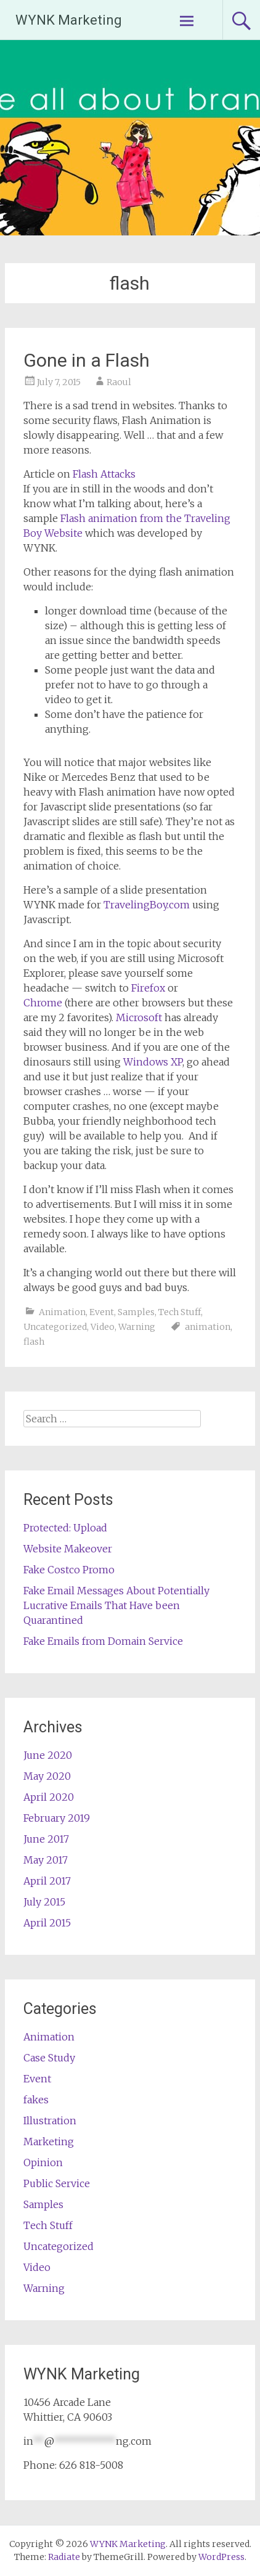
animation (207, 1326)
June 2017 (46, 1839)
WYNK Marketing (68, 20)
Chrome (42, 1003)
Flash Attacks (104, 474)
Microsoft (139, 1017)
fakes (36, 2099)
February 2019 (56, 1818)
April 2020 (48, 1797)
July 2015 (44, 1902)
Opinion (43, 2162)
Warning (136, 1326)
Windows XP (152, 1062)
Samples (136, 1312)
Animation (62, 1312)
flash (33, 1341)
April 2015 (47, 1923)
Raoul (119, 382)
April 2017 (47, 1881)
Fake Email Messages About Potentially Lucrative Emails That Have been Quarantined (116, 1605)
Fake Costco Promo (69, 1569)
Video (103, 1326)
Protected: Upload (65, 1528)
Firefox (148, 988)
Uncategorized (55, 1326)
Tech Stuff (179, 1312)
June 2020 (47, 1755)
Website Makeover (67, 1549)
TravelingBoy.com (147, 905)
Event (101, 1312)
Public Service (56, 2183)
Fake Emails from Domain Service (103, 1641)
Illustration (49, 2120)
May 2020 (47, 1776)
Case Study (49, 2058)
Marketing (48, 2141)
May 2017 (45, 1860)
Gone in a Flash (86, 360)
